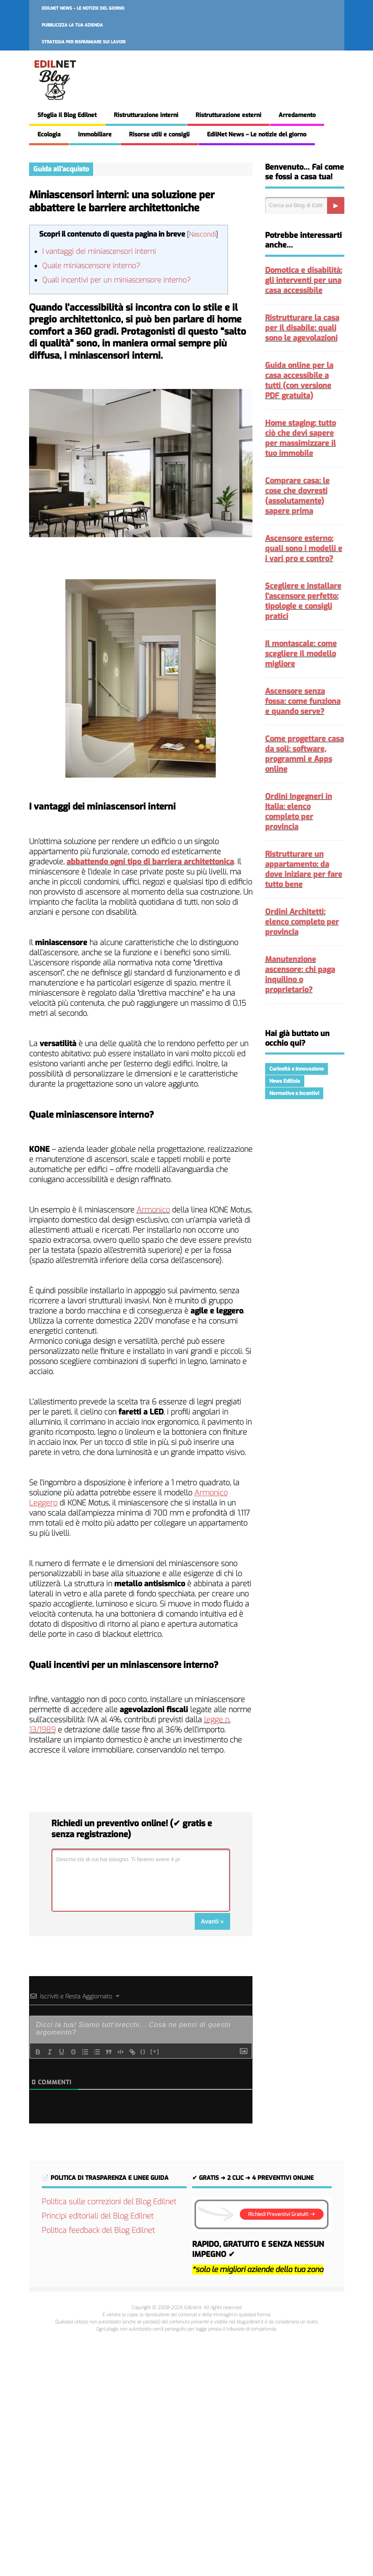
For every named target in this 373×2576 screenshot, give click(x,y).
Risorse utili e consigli (159, 135)
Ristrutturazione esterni (228, 115)
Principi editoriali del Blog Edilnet (97, 2216)
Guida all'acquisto (61, 169)
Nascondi (202, 234)
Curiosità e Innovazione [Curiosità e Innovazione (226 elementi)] (296, 1069)
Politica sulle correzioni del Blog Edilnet (109, 2202)
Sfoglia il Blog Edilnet (67, 115)
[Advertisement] (186, 2453)
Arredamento (297, 115)
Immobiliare (95, 135)
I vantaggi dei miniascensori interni (99, 251)
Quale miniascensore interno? (91, 266)
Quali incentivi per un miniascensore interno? (116, 280)
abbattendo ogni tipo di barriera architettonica (150, 862)
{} (143, 2051)
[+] (155, 2051)
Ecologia (49, 135)
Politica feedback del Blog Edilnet (98, 2230)
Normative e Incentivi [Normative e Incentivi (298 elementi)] (294, 1093)
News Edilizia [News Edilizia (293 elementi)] (284, 1081)
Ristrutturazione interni (146, 115)
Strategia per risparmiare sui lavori (84, 42)
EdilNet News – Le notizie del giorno (83, 8)
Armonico (153, 1210)
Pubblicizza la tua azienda (72, 25)
